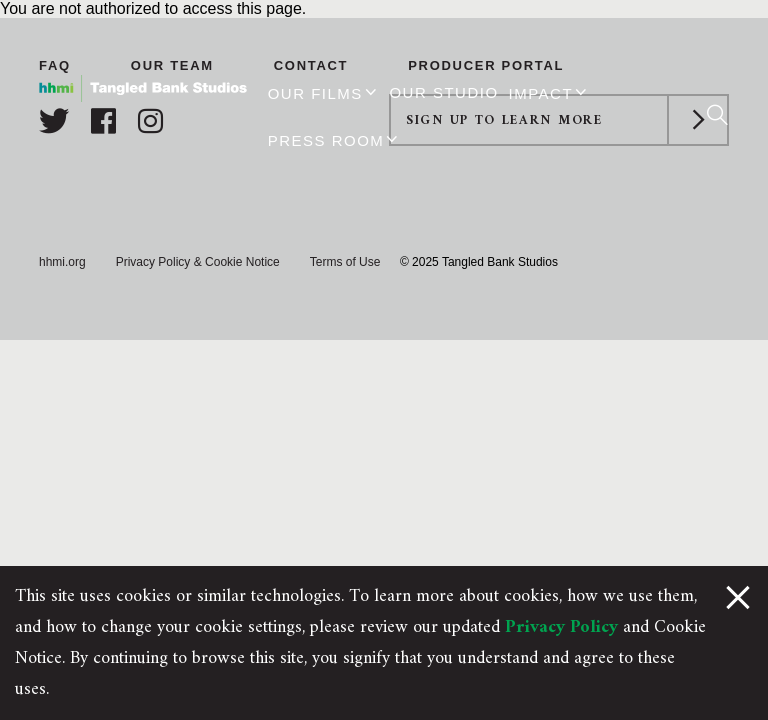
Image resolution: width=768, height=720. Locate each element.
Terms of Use (345, 262)
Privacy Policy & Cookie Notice (198, 262)
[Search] (717, 114)
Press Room (326, 140)
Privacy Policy (561, 627)
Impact (541, 93)
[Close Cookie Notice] (738, 596)
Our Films (315, 93)
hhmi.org (62, 262)
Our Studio (443, 92)
